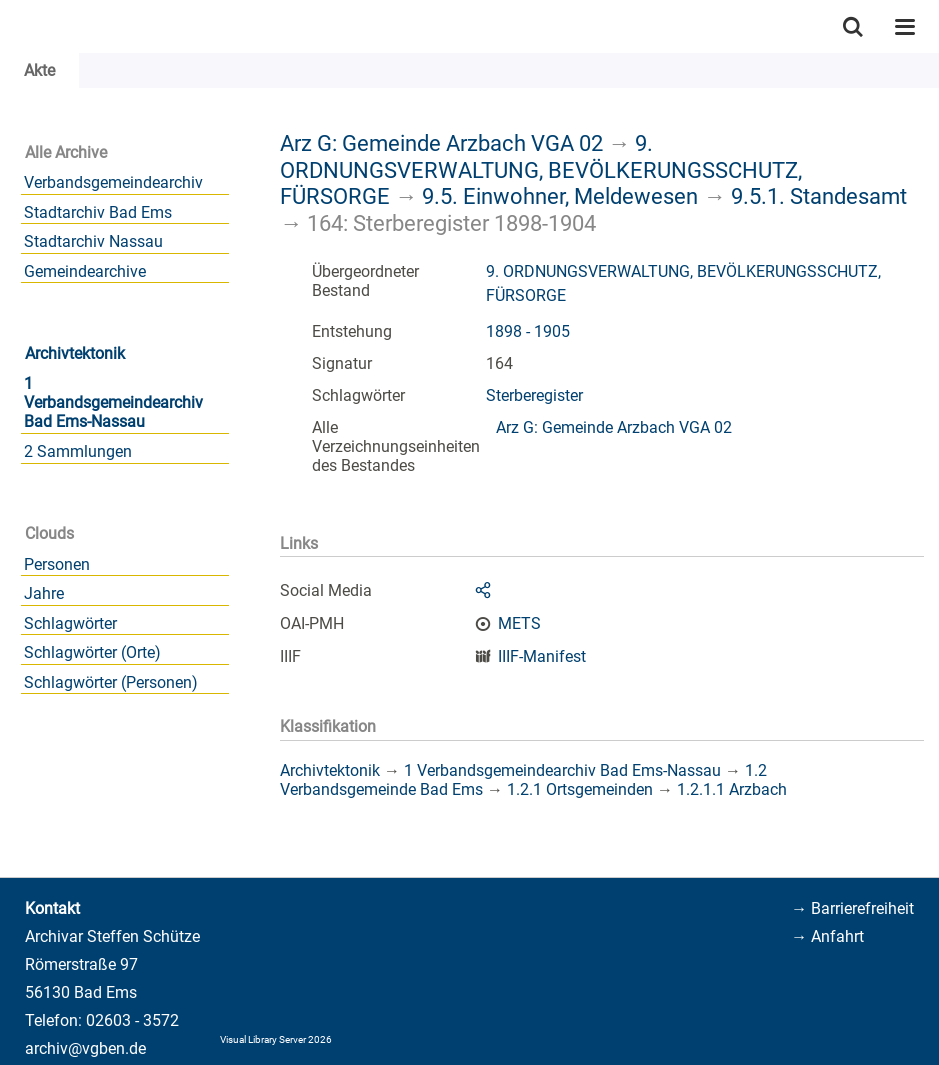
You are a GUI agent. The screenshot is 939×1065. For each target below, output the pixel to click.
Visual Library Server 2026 (276, 1039)
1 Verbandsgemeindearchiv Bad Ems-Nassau (113, 402)
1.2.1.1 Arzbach (732, 789)
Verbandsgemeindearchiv (113, 182)
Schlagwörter (70, 623)
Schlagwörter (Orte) (92, 652)
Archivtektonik (75, 353)
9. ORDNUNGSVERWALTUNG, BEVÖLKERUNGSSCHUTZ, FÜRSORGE (541, 169)
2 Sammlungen (78, 451)
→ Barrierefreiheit (852, 908)
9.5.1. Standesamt (819, 196)
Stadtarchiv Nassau (93, 241)
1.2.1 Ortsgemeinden (580, 789)
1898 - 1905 (528, 331)
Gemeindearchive (85, 271)
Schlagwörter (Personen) (111, 682)
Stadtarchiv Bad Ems (98, 212)
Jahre (44, 593)
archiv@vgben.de (85, 1048)
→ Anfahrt (827, 936)
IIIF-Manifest (542, 656)
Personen (57, 564)
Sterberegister (534, 395)
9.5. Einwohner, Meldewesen (560, 196)
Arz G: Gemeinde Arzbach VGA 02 (441, 143)
